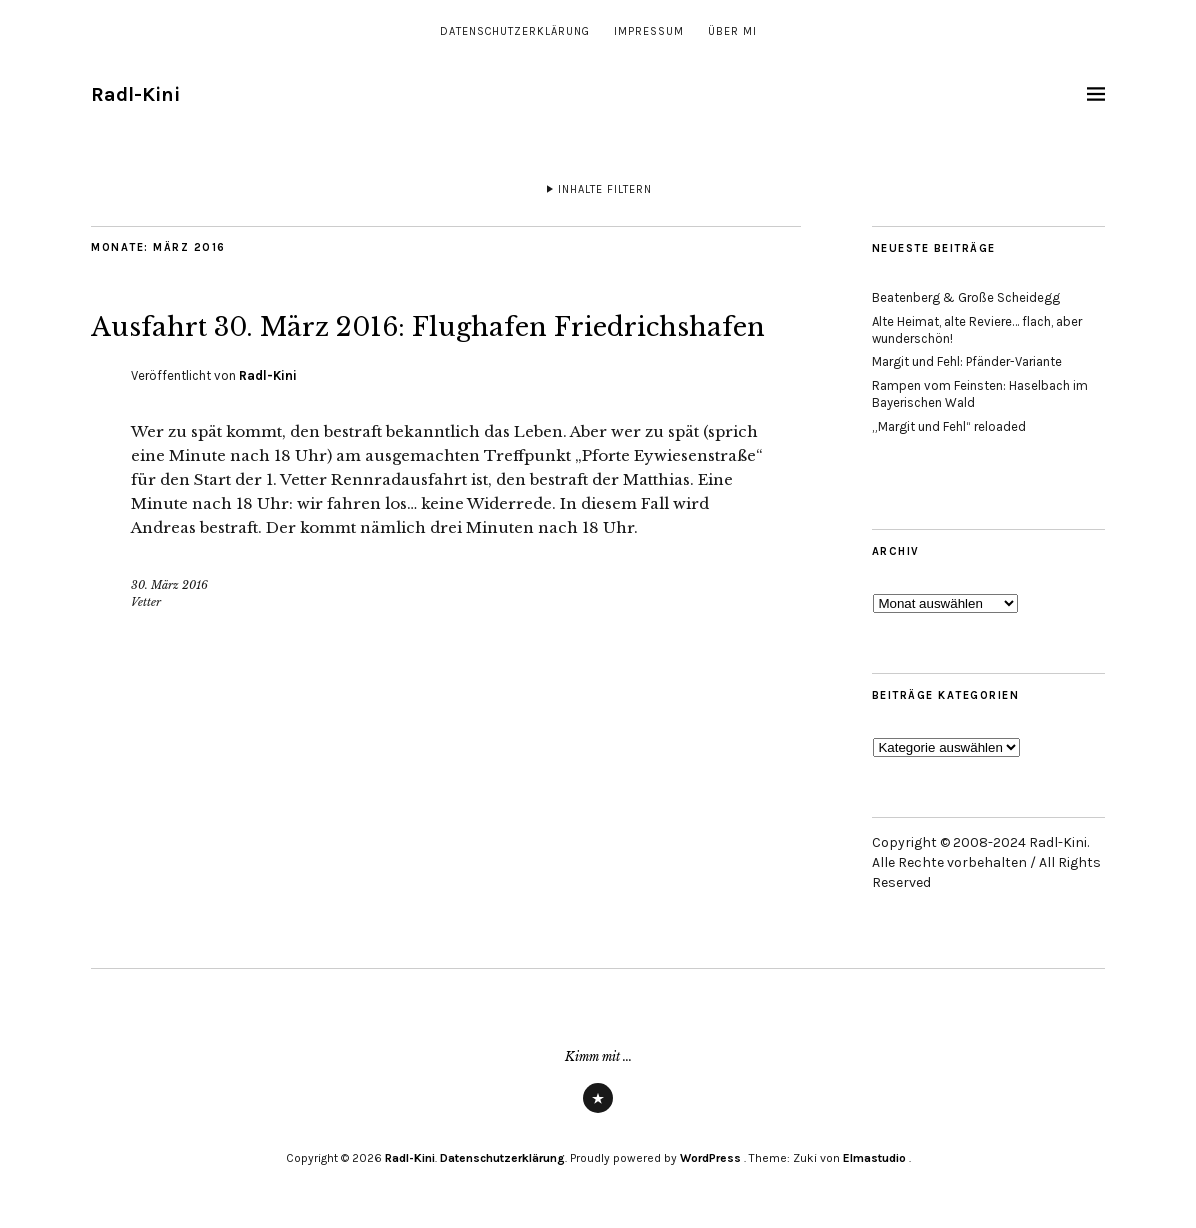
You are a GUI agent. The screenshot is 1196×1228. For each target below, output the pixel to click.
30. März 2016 (169, 636)
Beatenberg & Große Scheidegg (966, 297)
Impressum (649, 31)
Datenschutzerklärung (515, 31)
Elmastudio (874, 1158)
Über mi (732, 31)
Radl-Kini (135, 94)
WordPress (710, 1158)
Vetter (146, 652)
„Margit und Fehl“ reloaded (949, 426)
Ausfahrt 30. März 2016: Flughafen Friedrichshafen (378, 346)
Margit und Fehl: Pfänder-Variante (967, 361)
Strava (598, 1112)
